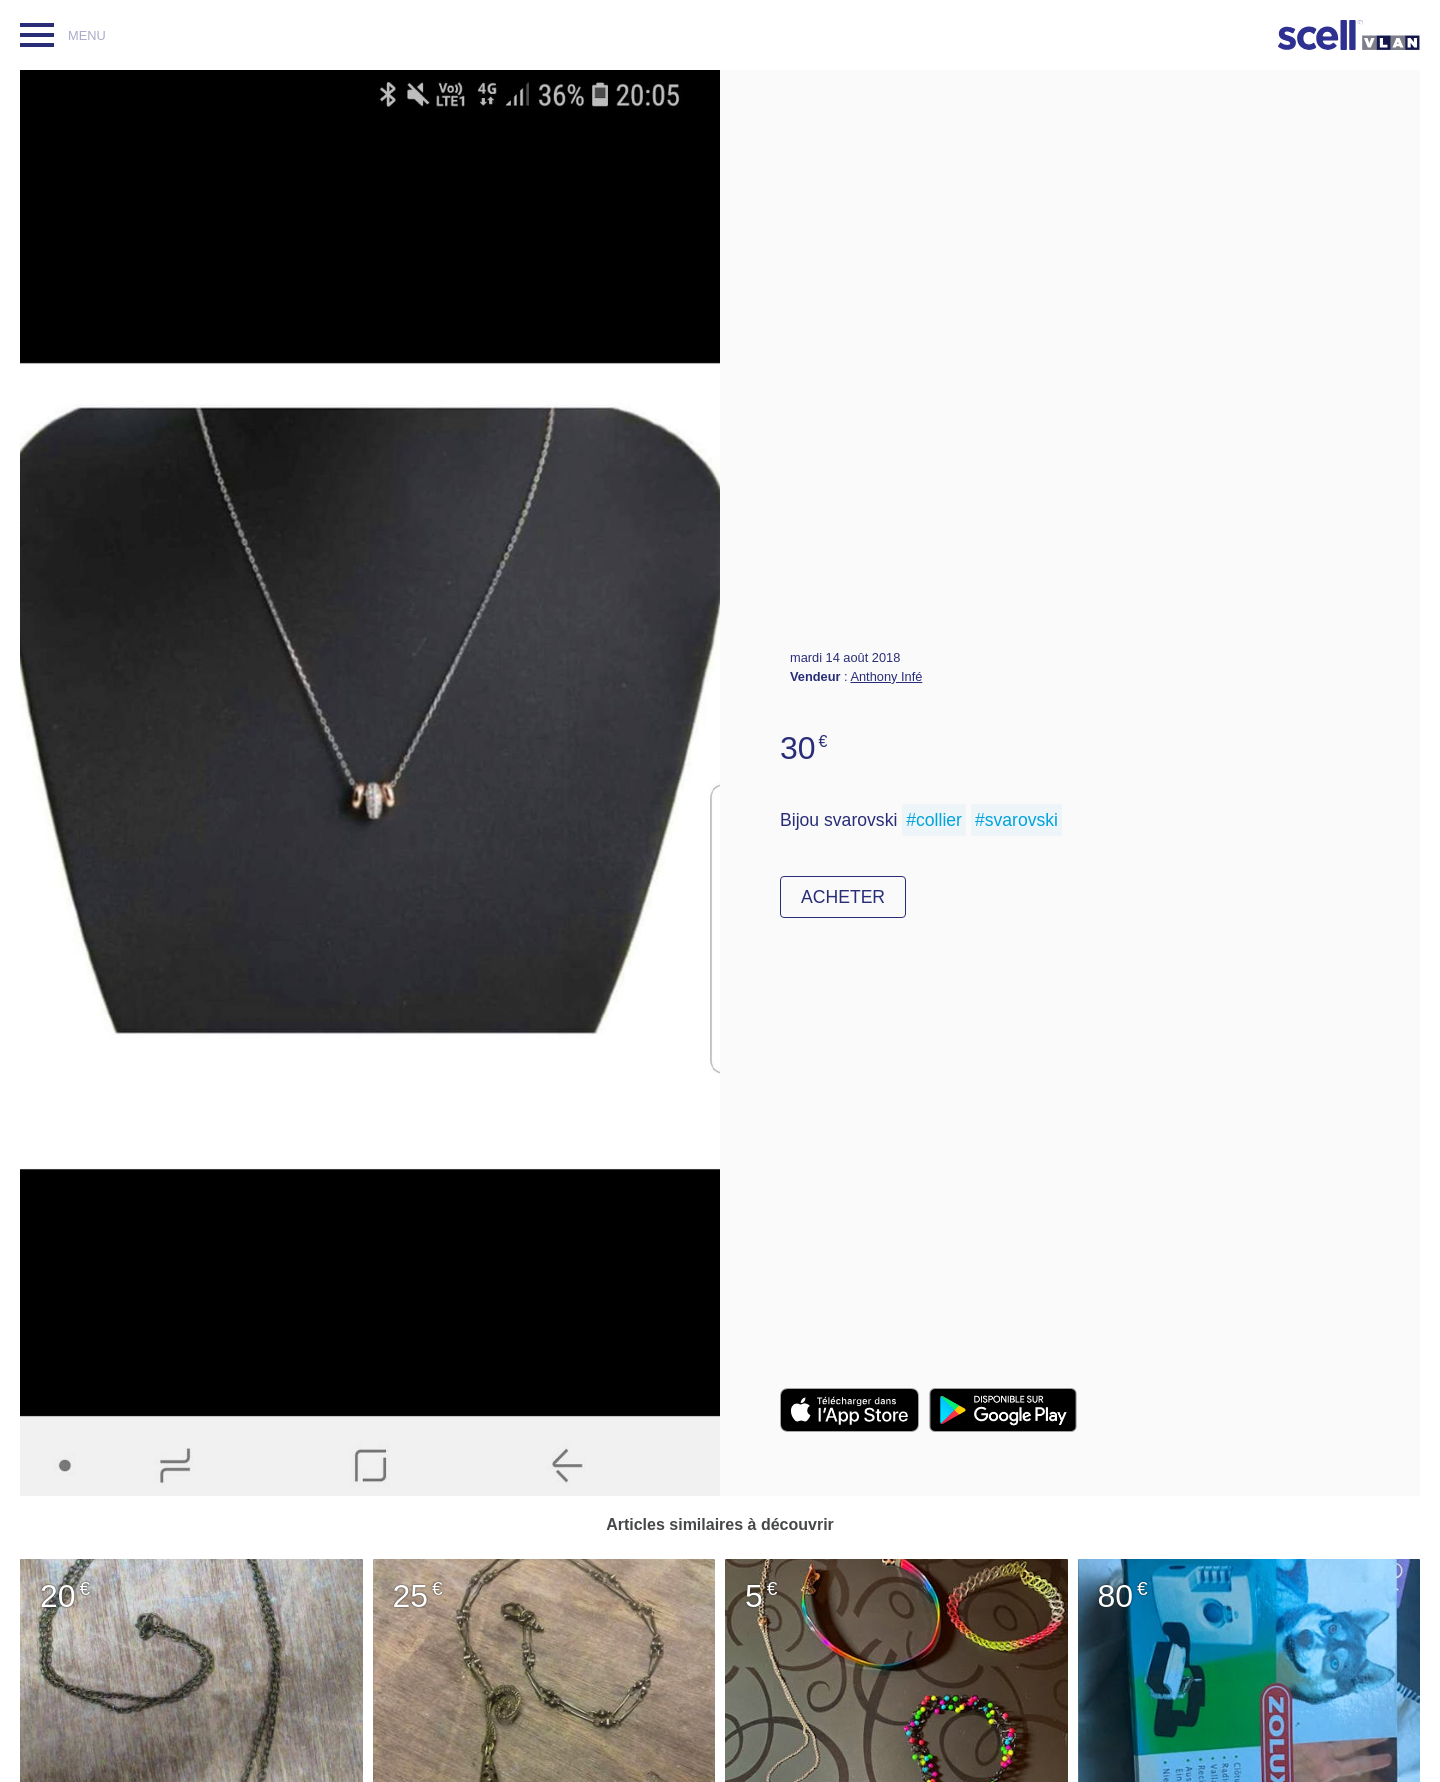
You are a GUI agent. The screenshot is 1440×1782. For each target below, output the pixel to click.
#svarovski (1016, 820)
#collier (934, 820)
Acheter (843, 897)
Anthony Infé (886, 676)
